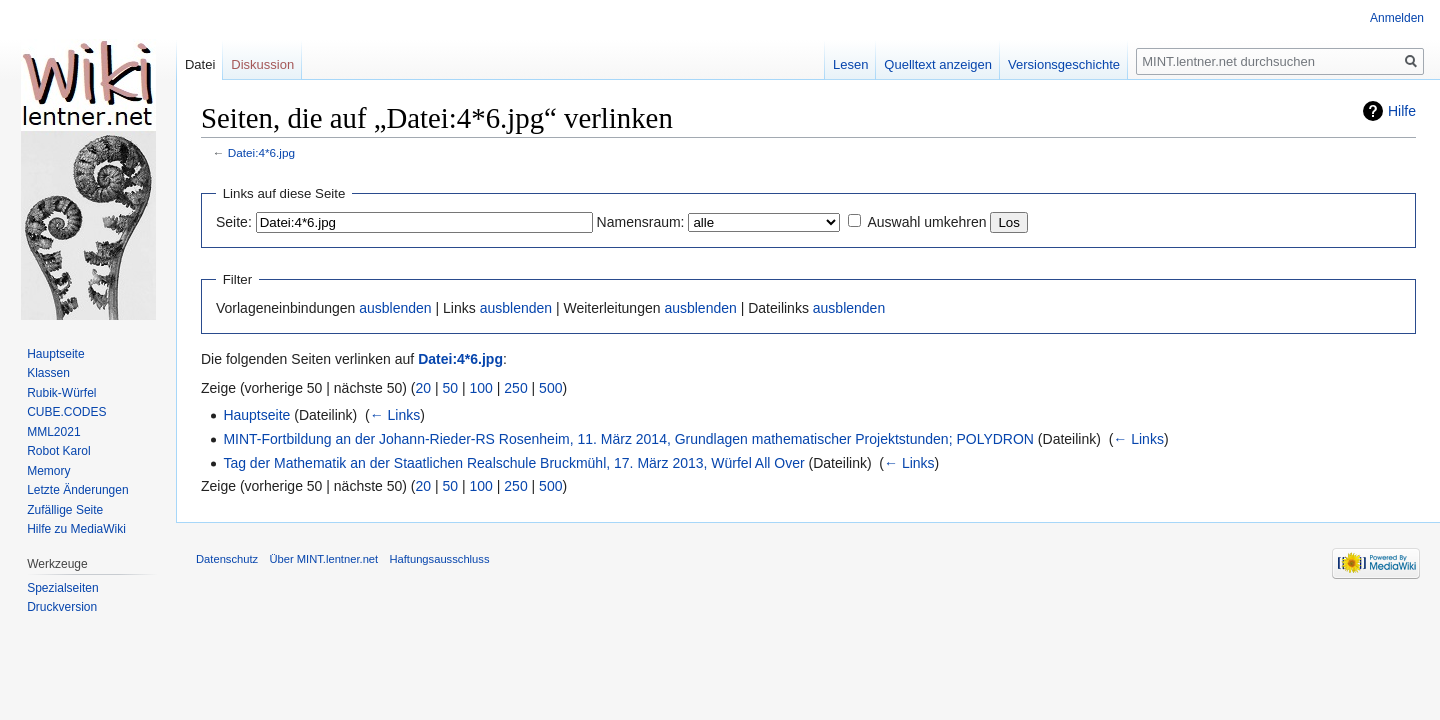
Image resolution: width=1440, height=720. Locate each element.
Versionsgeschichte (1064, 64)
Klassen (48, 373)
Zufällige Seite (65, 510)
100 (481, 388)
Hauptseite (256, 415)
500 (550, 388)
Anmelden (1397, 18)
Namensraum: (641, 222)
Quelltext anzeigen (938, 64)
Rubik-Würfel (61, 393)
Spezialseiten (62, 588)
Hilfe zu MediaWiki (76, 529)
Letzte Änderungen (77, 490)
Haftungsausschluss (439, 559)
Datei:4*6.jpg (261, 152)
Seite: (234, 222)
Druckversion (62, 607)
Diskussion (262, 64)
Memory (48, 471)
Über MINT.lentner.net (323, 559)
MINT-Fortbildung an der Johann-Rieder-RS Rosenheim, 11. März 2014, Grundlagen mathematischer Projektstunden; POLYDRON (628, 439)
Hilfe (1402, 111)
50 (451, 388)
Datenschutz (227, 559)
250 (515, 388)
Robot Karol (58, 451)
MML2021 (53, 432)
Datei (200, 64)
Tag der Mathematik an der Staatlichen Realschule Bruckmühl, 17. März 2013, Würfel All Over (513, 463)
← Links (395, 415)
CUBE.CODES (66, 412)
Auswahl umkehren (926, 222)
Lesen (850, 64)
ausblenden (395, 308)
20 (424, 388)
